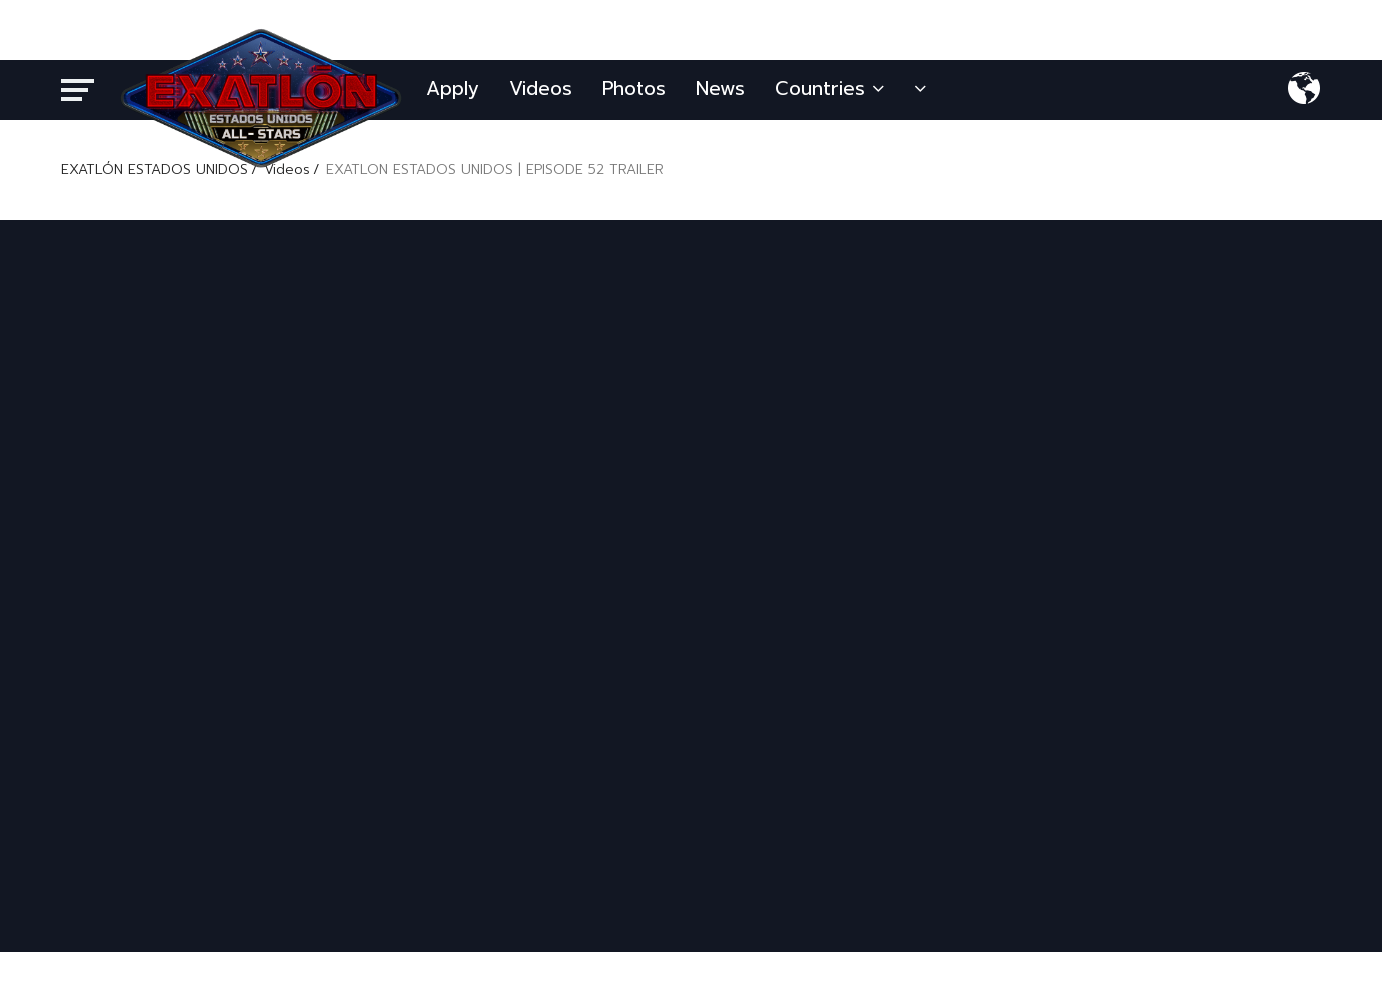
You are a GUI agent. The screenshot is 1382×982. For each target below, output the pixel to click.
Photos (634, 88)
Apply (452, 88)
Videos (540, 88)
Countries (829, 88)
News (720, 88)
